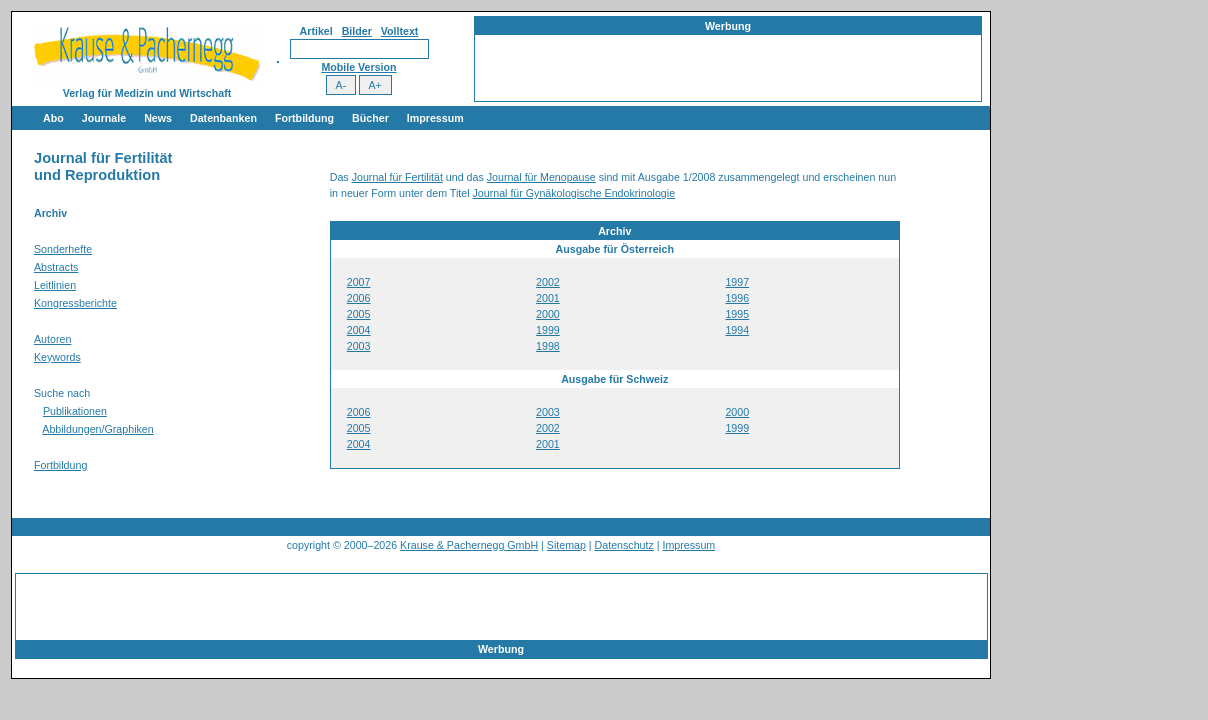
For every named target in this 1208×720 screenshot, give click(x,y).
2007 (359, 282)
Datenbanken (223, 118)
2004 (359, 330)
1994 (737, 330)
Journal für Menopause (541, 177)
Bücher (370, 118)
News (158, 118)
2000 (548, 314)
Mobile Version (358, 67)
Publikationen (75, 411)
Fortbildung (304, 118)
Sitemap (566, 545)
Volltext (400, 31)
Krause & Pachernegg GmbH (469, 545)
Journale (104, 118)
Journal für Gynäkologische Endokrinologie (574, 193)
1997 (737, 282)
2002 (548, 282)
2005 (359, 314)
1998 (548, 346)
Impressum (435, 118)
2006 (359, 298)
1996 (737, 298)
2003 (359, 346)
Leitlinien (55, 285)
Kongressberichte (75, 303)
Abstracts (56, 267)
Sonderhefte (63, 249)
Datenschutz (624, 545)
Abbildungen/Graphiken (97, 429)
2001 (548, 298)
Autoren (52, 339)
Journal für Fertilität (397, 177)
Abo (53, 118)
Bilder (357, 31)
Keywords (57, 357)
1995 (737, 314)
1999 (548, 330)
